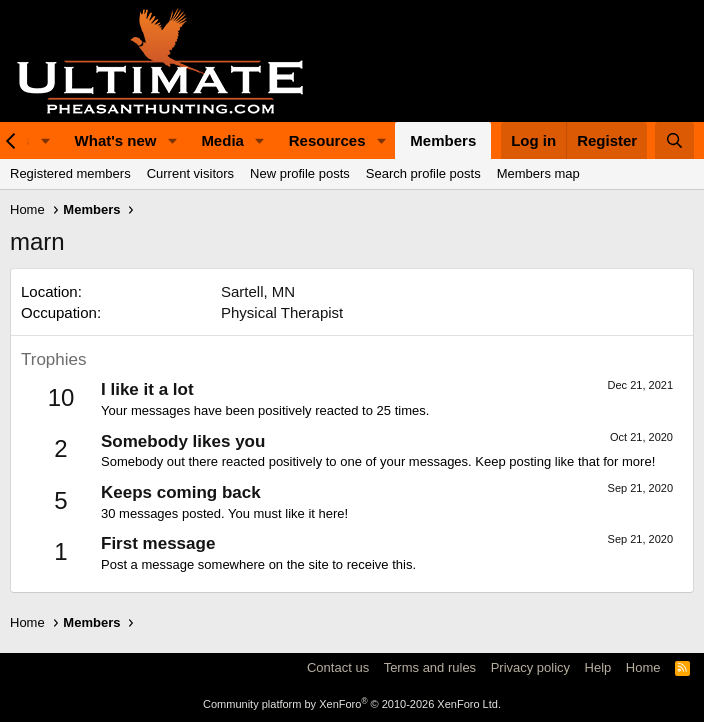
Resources (327, 140)
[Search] (674, 140)
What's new (116, 140)
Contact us (338, 667)
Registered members (70, 173)
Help (598, 667)
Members (443, 140)
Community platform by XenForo (352, 704)
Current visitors (190, 173)
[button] (46, 140)
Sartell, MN (258, 291)
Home (643, 667)
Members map (538, 173)
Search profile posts (423, 173)
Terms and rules (430, 667)
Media (222, 140)
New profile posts (300, 173)
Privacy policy (530, 667)
